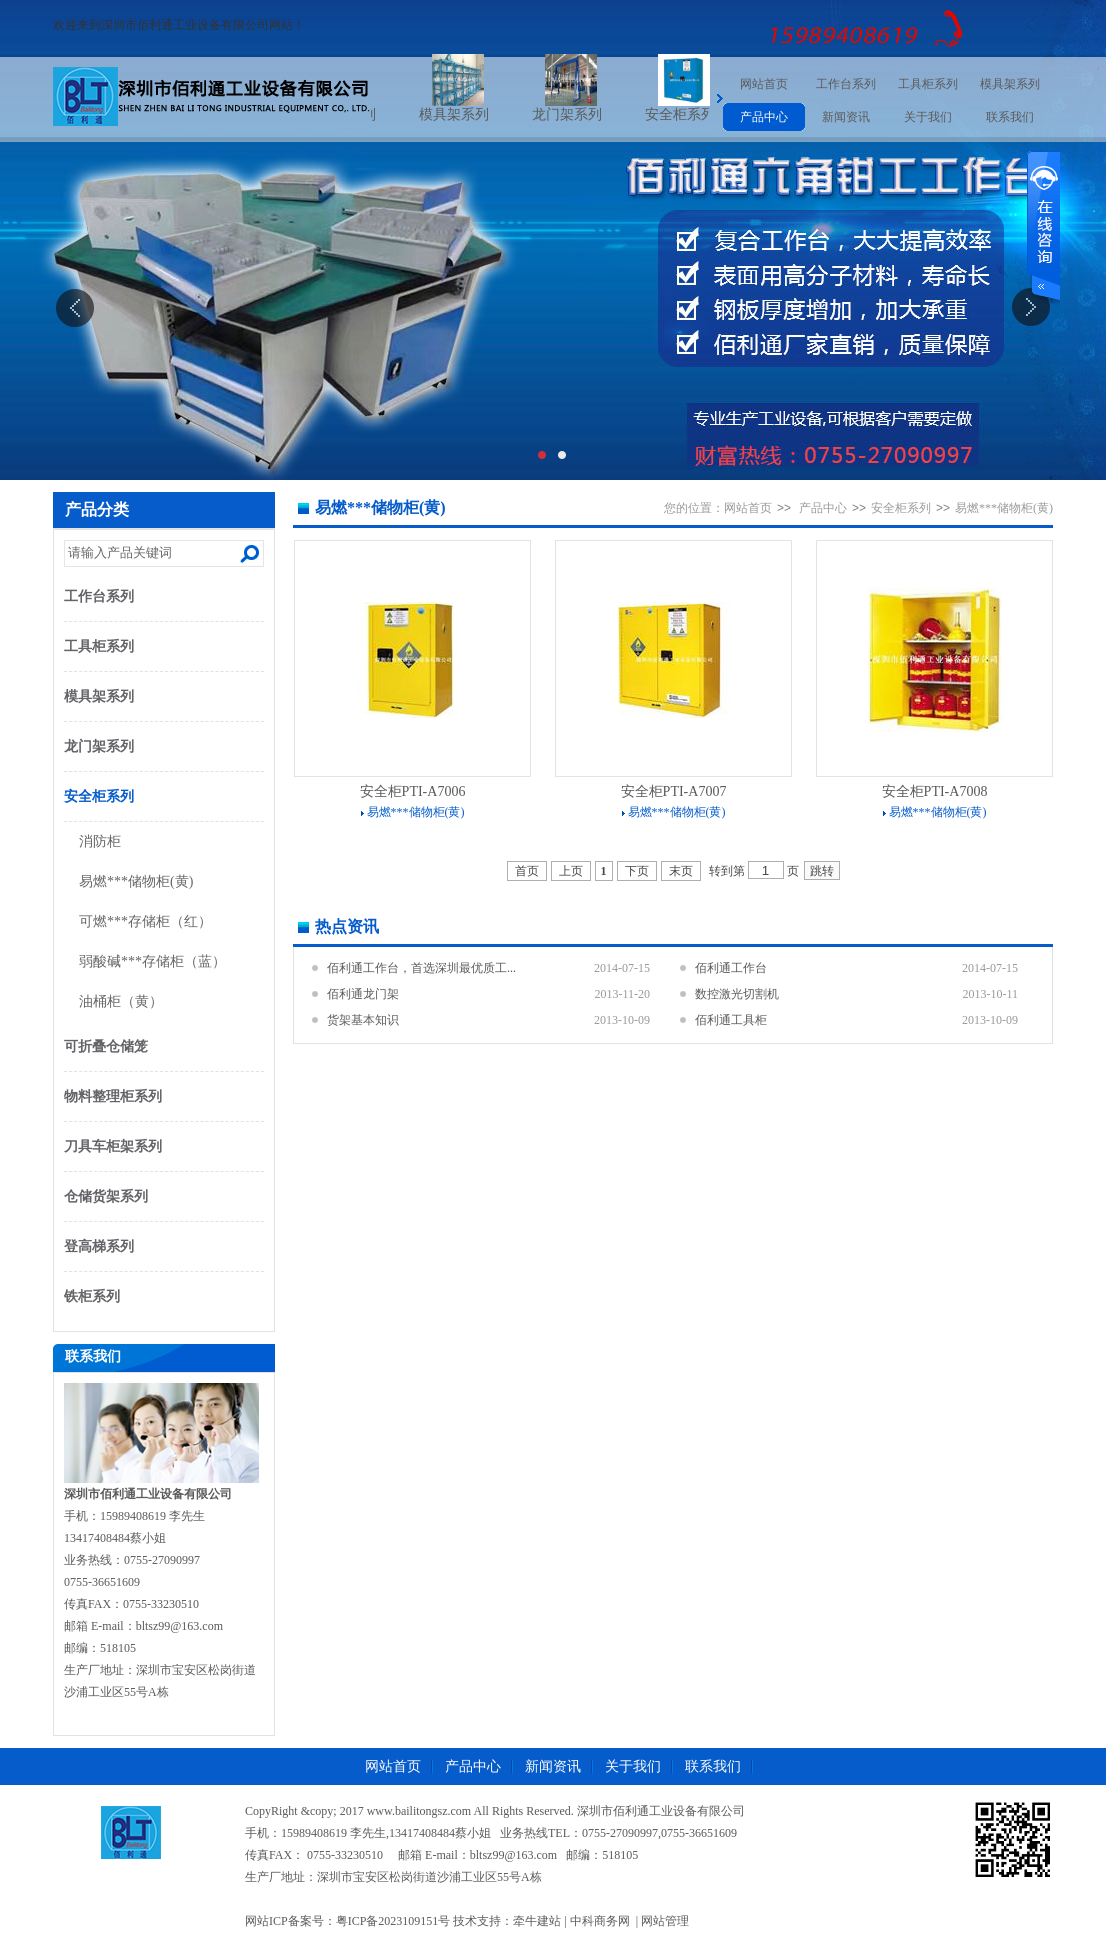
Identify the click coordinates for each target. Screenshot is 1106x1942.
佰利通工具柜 (731, 1020)
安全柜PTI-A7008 (935, 791)
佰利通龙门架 (363, 994)
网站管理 (665, 1921)
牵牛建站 (537, 1921)
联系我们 (1010, 117)
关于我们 (928, 117)
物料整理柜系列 (113, 1096)
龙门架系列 (589, 114)
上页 (571, 871)
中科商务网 (600, 1921)
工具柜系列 (928, 84)
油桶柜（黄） (121, 1001)
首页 (527, 871)
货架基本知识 (363, 1020)
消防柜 (100, 841)
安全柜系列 (702, 114)
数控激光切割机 (737, 994)
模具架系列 (476, 114)
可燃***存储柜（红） (145, 921)
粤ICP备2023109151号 (393, 1921)
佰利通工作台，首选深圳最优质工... (421, 968)
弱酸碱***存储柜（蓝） (152, 961)
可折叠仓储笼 (106, 1046)
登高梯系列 (99, 1246)
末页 (681, 871)
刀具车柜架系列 (113, 1146)
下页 (637, 871)
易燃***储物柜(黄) (136, 881)
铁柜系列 (92, 1296)
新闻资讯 (846, 117)
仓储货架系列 (106, 1196)
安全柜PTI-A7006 (413, 791)
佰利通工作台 (731, 968)
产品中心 (764, 117)
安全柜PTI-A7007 (674, 791)
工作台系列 (846, 84)
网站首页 (764, 84)
